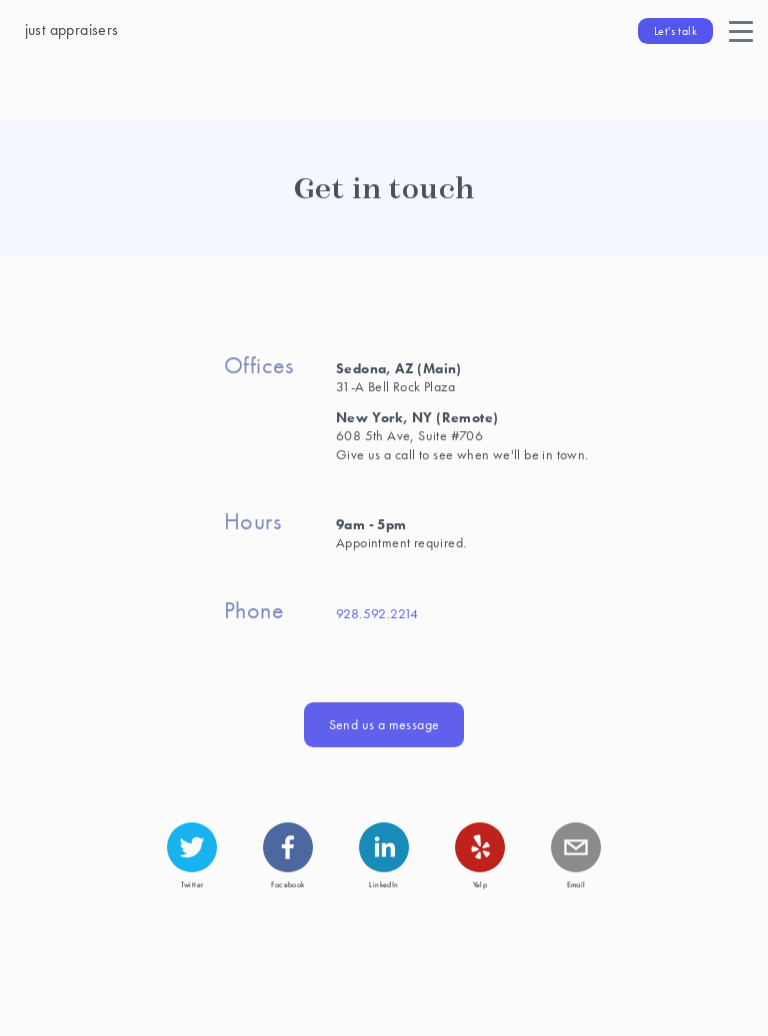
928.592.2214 (377, 612)
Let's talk (675, 31)
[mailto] (576, 846)
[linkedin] (384, 846)
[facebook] (288, 846)
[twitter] (192, 846)
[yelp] (480, 846)
